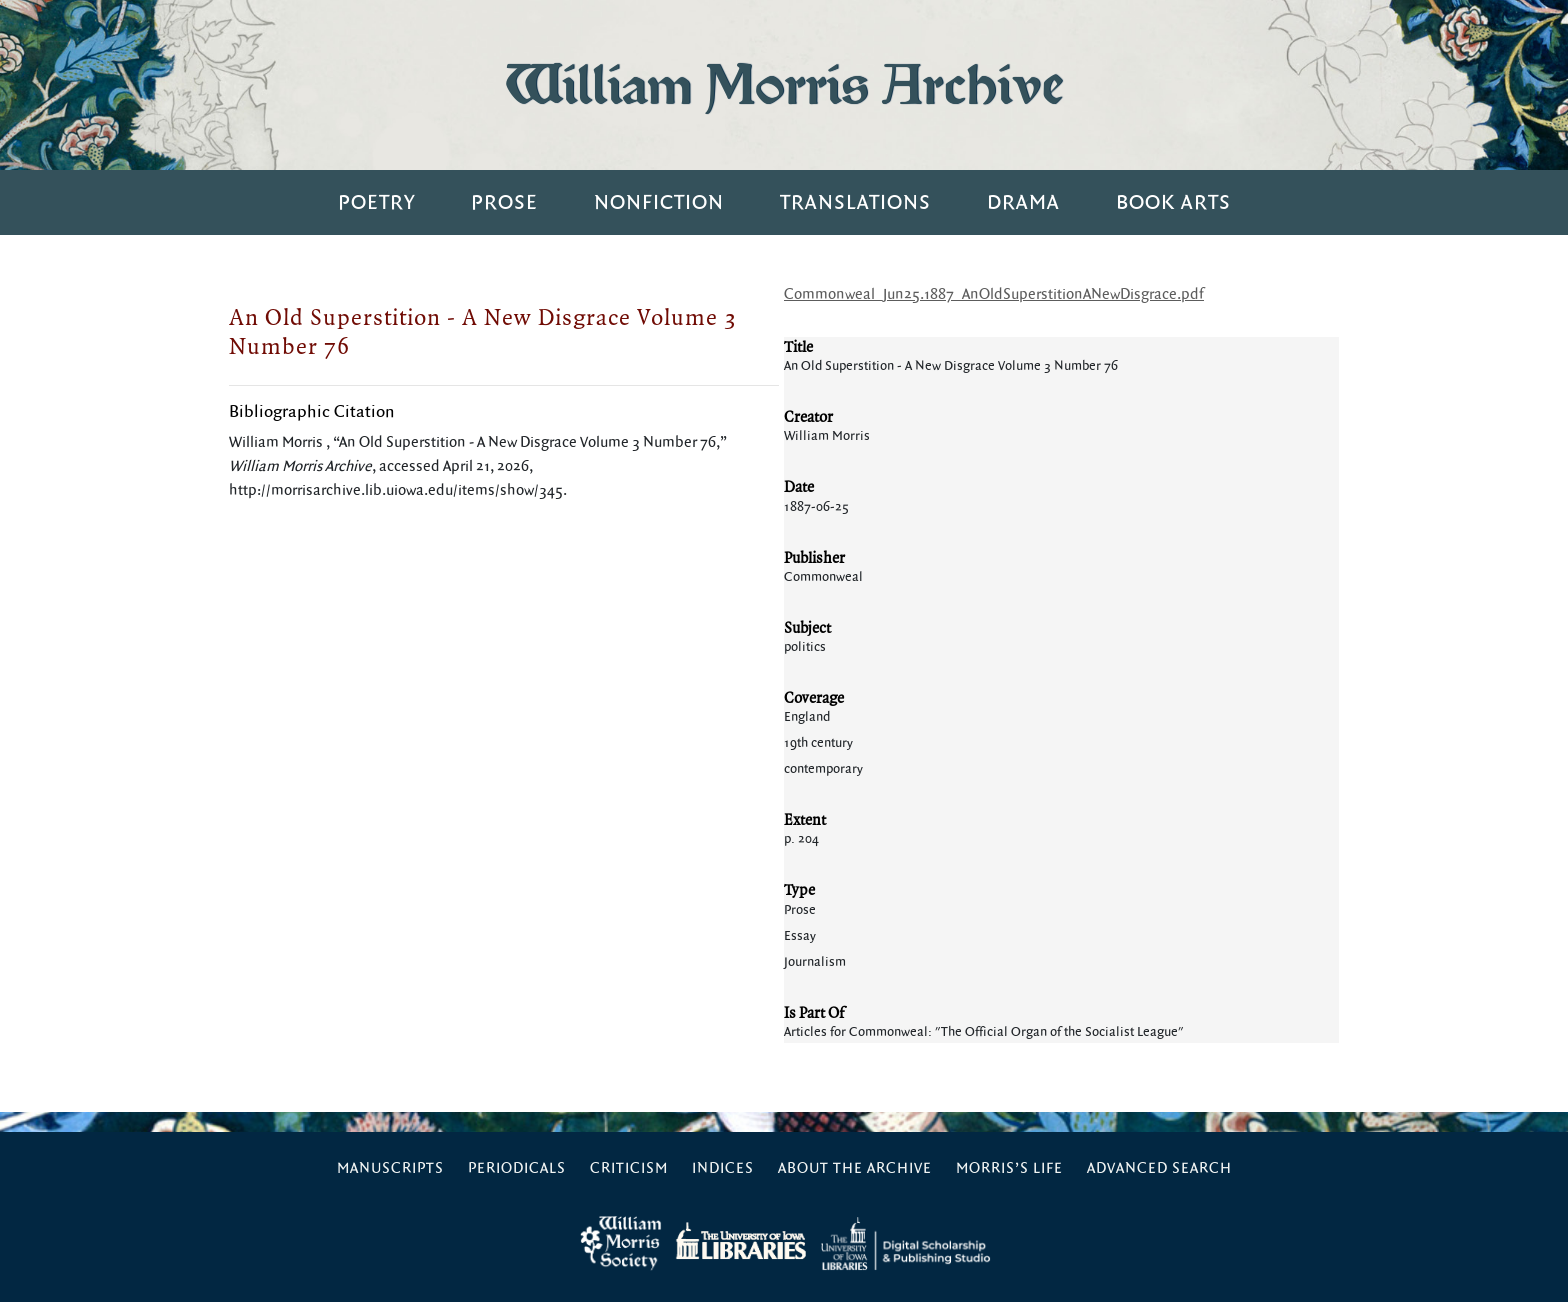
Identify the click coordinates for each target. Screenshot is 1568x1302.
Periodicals (517, 1168)
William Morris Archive (784, 84)
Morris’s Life (1009, 1168)
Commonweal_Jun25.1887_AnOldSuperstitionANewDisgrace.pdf (994, 294)
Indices (723, 1168)
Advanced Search (1159, 1168)
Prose (504, 202)
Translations (855, 202)
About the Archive (855, 1168)
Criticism (629, 1168)
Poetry (376, 202)
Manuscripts (390, 1168)
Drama (1023, 202)
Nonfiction (659, 202)
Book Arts (1173, 202)
